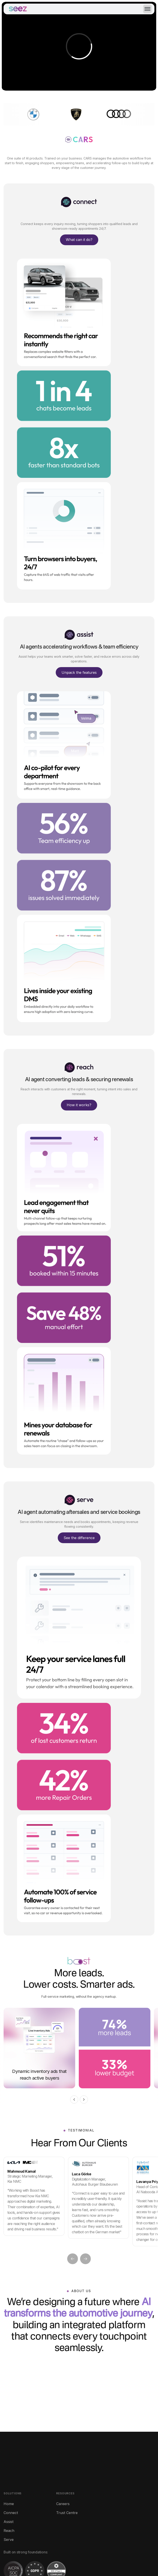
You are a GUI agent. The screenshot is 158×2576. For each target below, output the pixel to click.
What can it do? (79, 239)
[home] (18, 8)
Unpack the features (79, 672)
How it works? (79, 1105)
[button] (146, 9)
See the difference (79, 1538)
